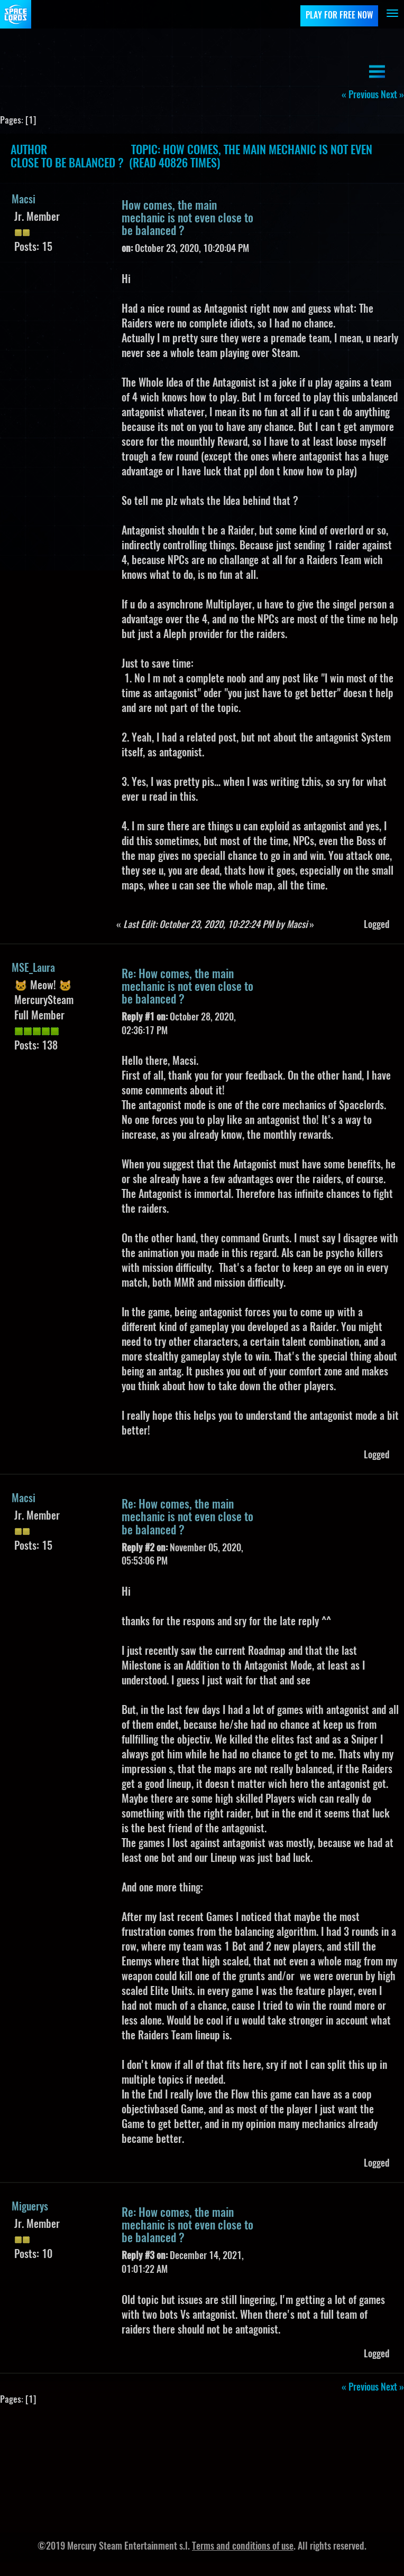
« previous (360, 95)
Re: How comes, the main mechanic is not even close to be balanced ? (187, 987)
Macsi (23, 200)
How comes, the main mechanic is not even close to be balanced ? (187, 218)
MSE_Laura (33, 968)
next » (392, 95)
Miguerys (30, 2207)
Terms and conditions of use (242, 2547)
